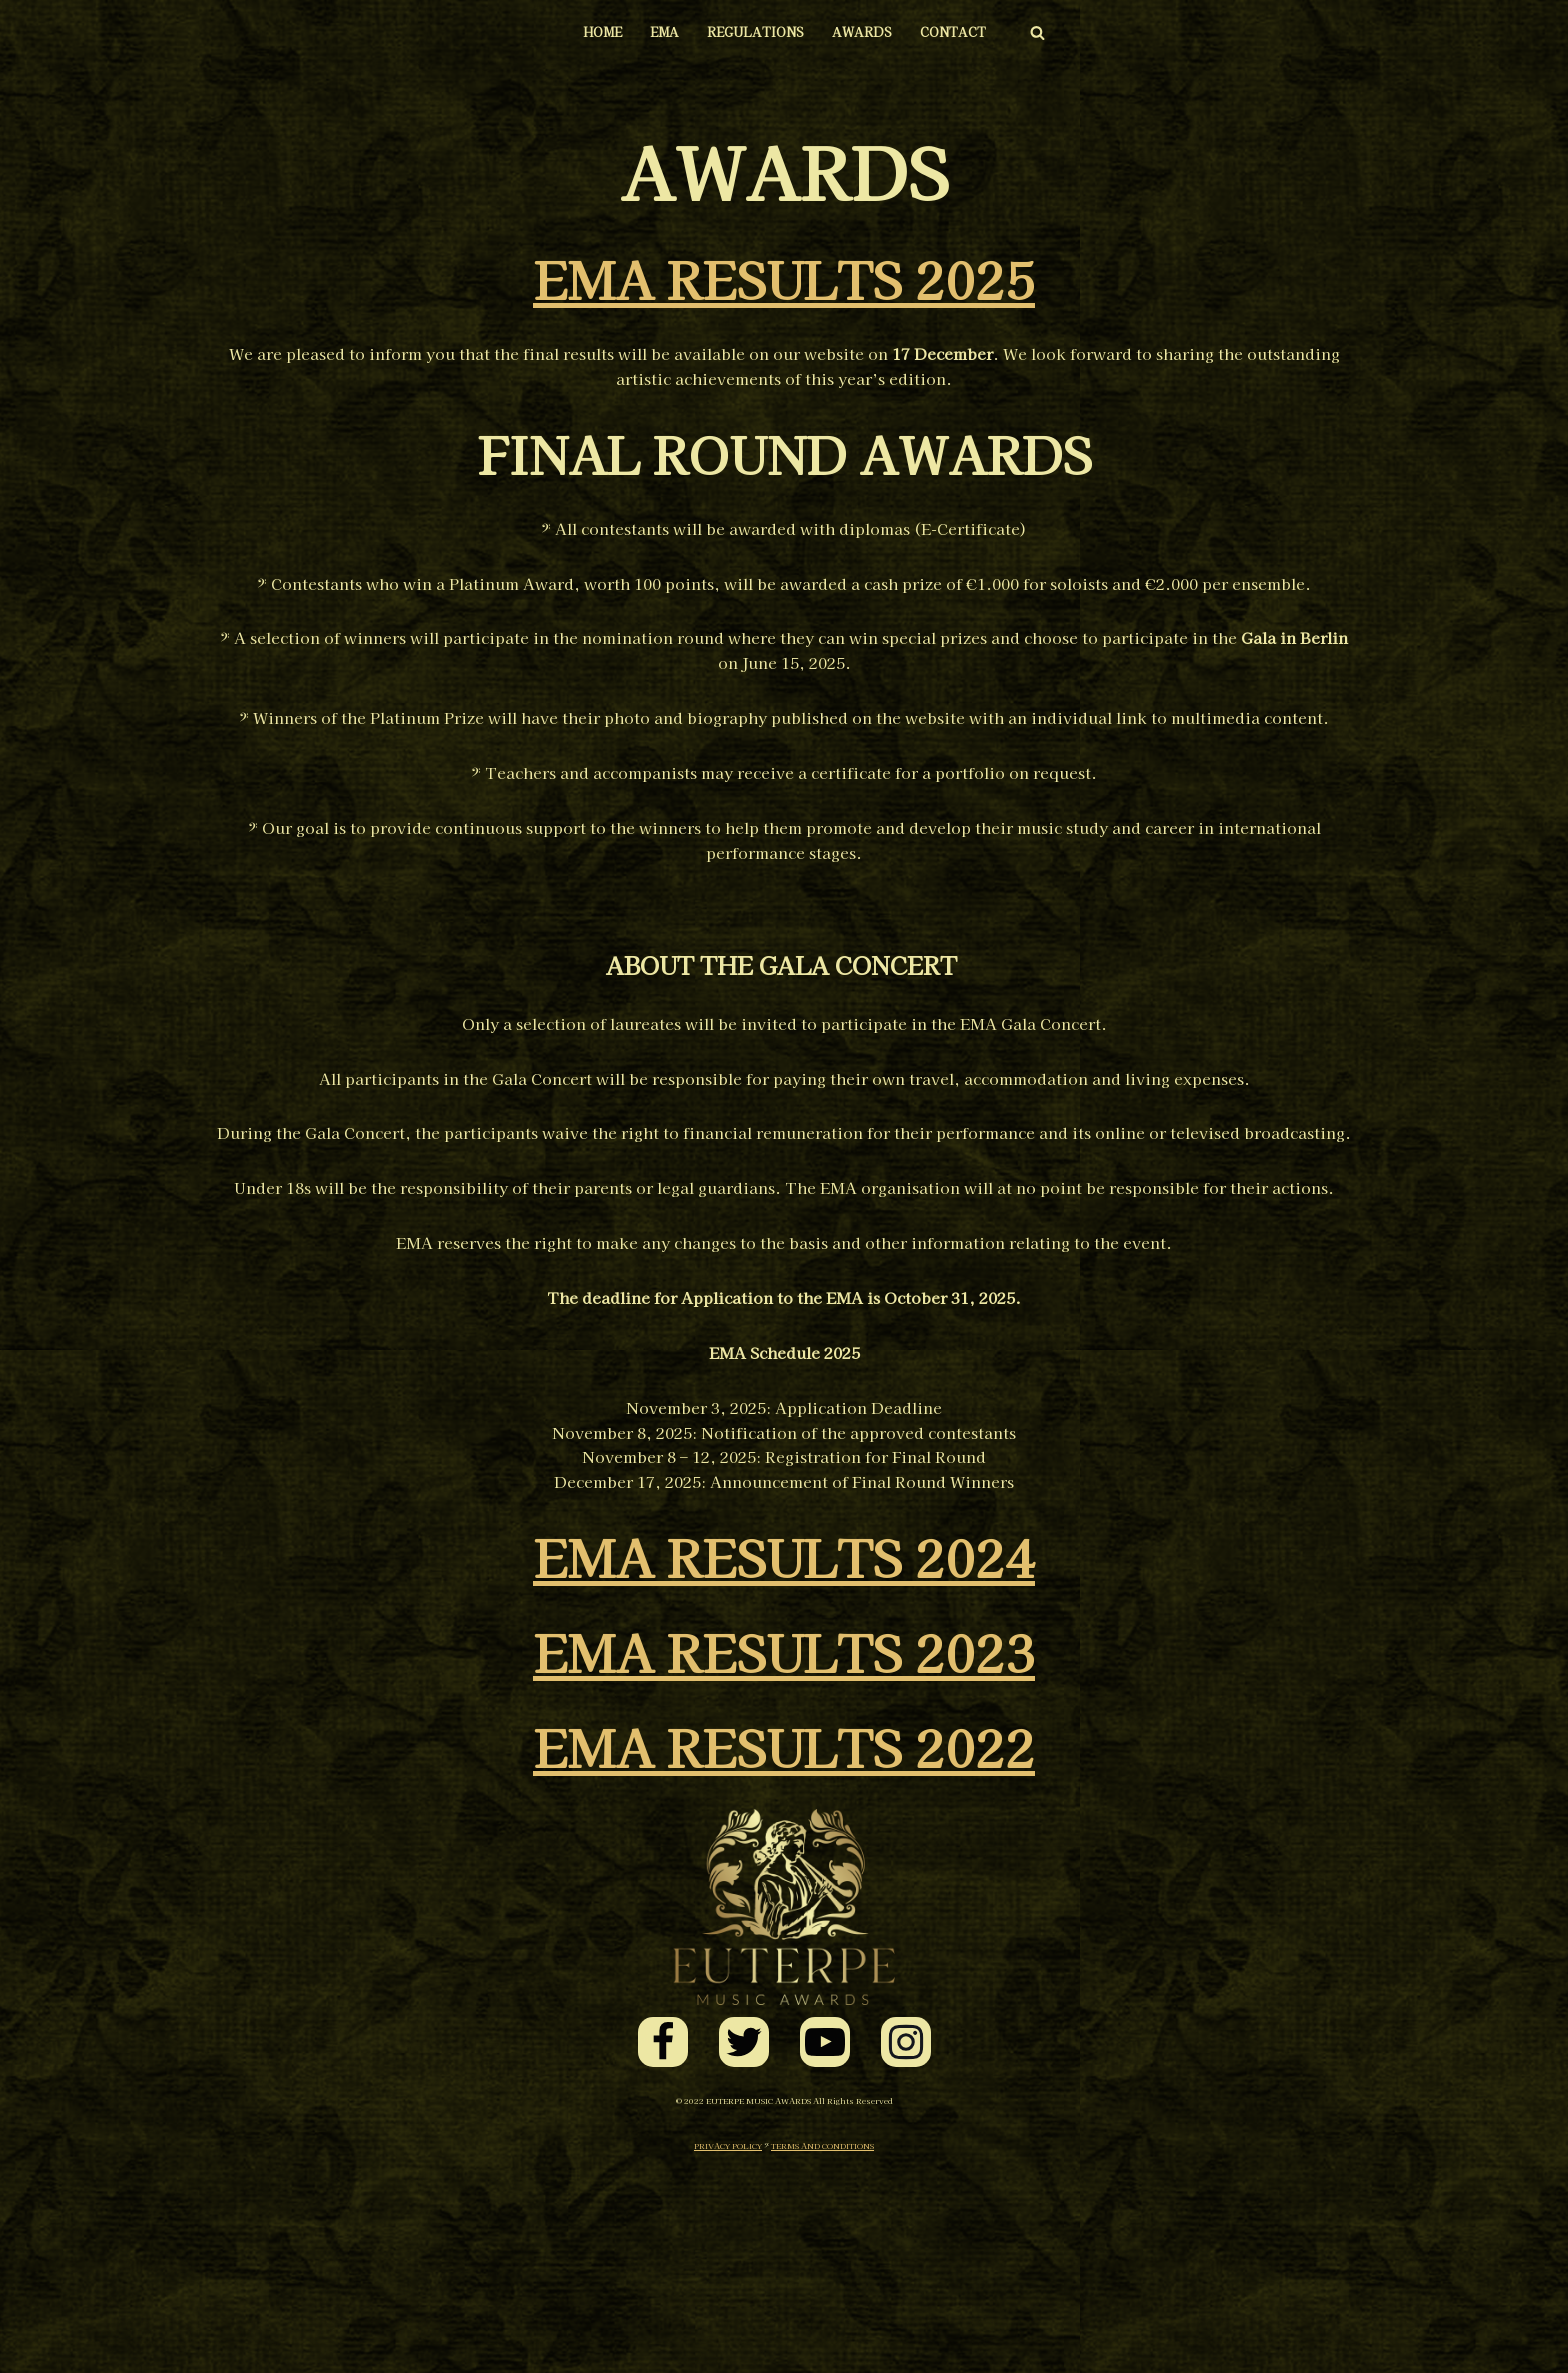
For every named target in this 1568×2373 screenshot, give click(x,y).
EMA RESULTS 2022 (784, 1950)
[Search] (1052, 32)
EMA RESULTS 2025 (784, 278)
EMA (656, 32)
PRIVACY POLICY (728, 2349)
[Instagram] (906, 2246)
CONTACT (964, 32)
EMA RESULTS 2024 (784, 1760)
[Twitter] (744, 2246)
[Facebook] (663, 2246)
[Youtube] (825, 2246)
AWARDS (866, 32)
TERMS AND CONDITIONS (822, 2349)
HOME (589, 32)
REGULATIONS (753, 32)
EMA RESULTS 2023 (784, 1855)
